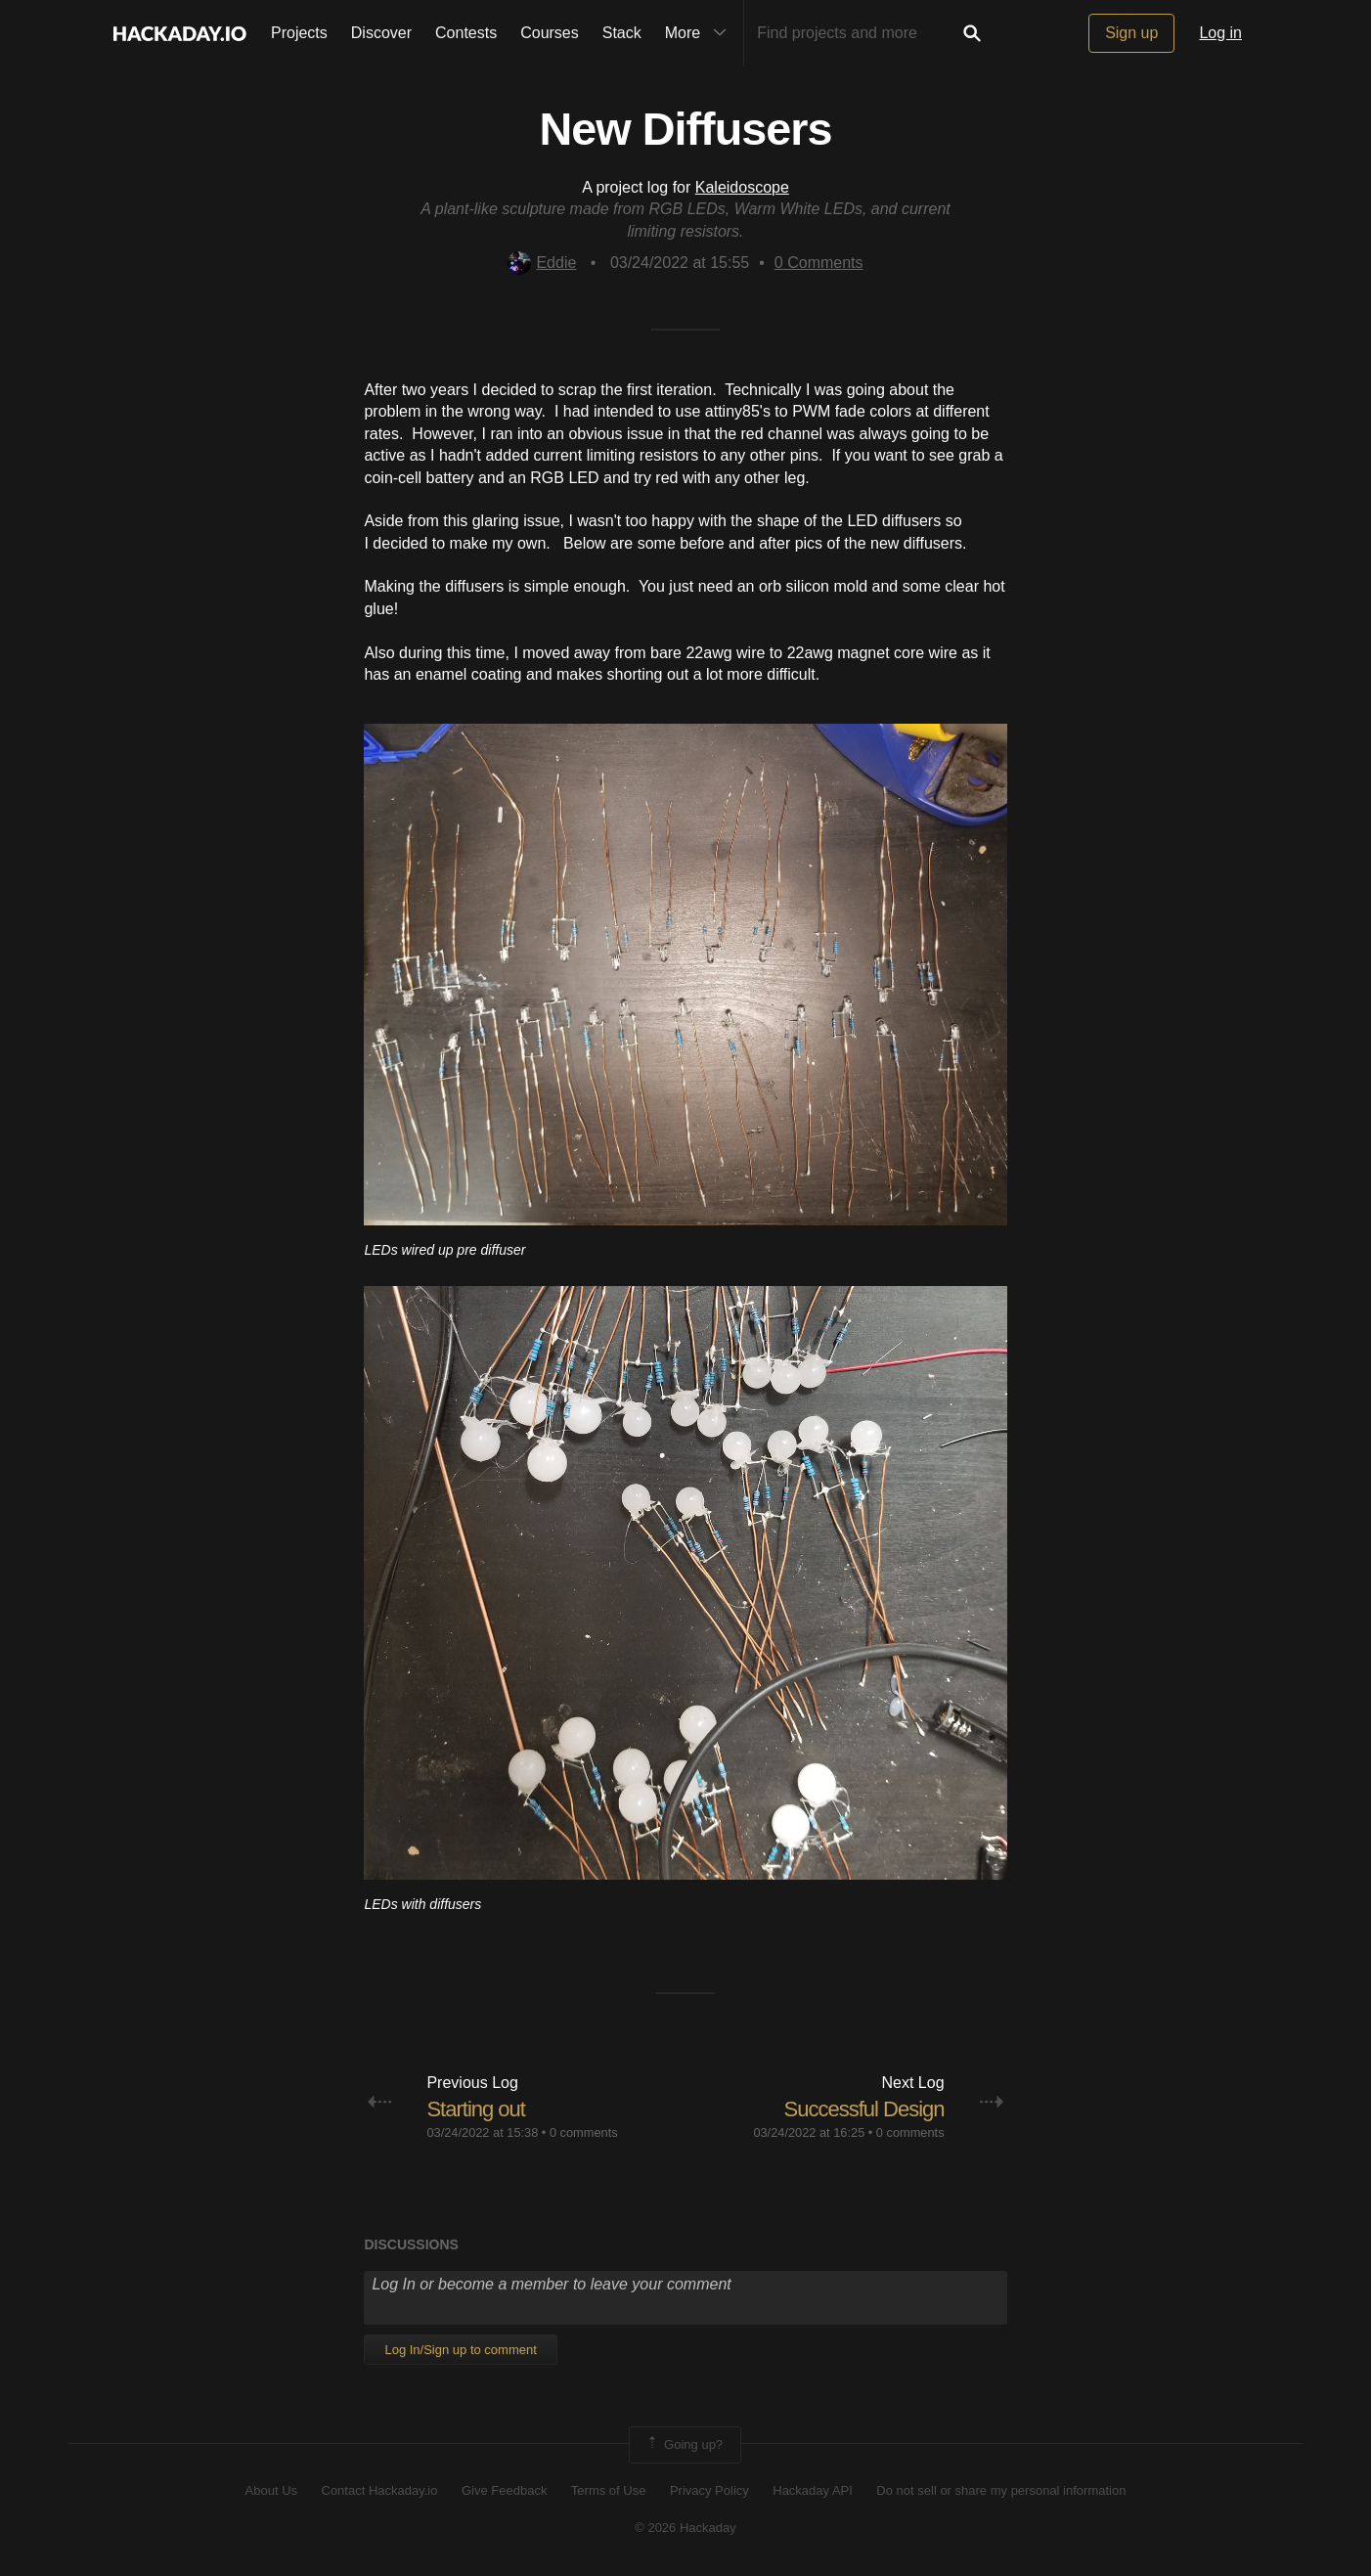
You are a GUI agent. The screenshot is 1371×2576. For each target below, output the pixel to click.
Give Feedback (504, 2490)
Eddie (542, 262)
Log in (1220, 32)
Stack (621, 32)
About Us (271, 2490)
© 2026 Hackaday (685, 2527)
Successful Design (864, 2109)
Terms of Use (608, 2490)
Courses (549, 32)
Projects (299, 32)
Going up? (683, 2445)
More (700, 33)
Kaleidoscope (742, 187)
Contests (466, 32)
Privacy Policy (709, 2490)
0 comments (584, 2132)
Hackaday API (813, 2490)
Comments (818, 262)
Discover (381, 32)
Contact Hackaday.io (380, 2490)
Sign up (1131, 32)
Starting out (475, 2109)
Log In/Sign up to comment (460, 2349)
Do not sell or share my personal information (1001, 2490)
